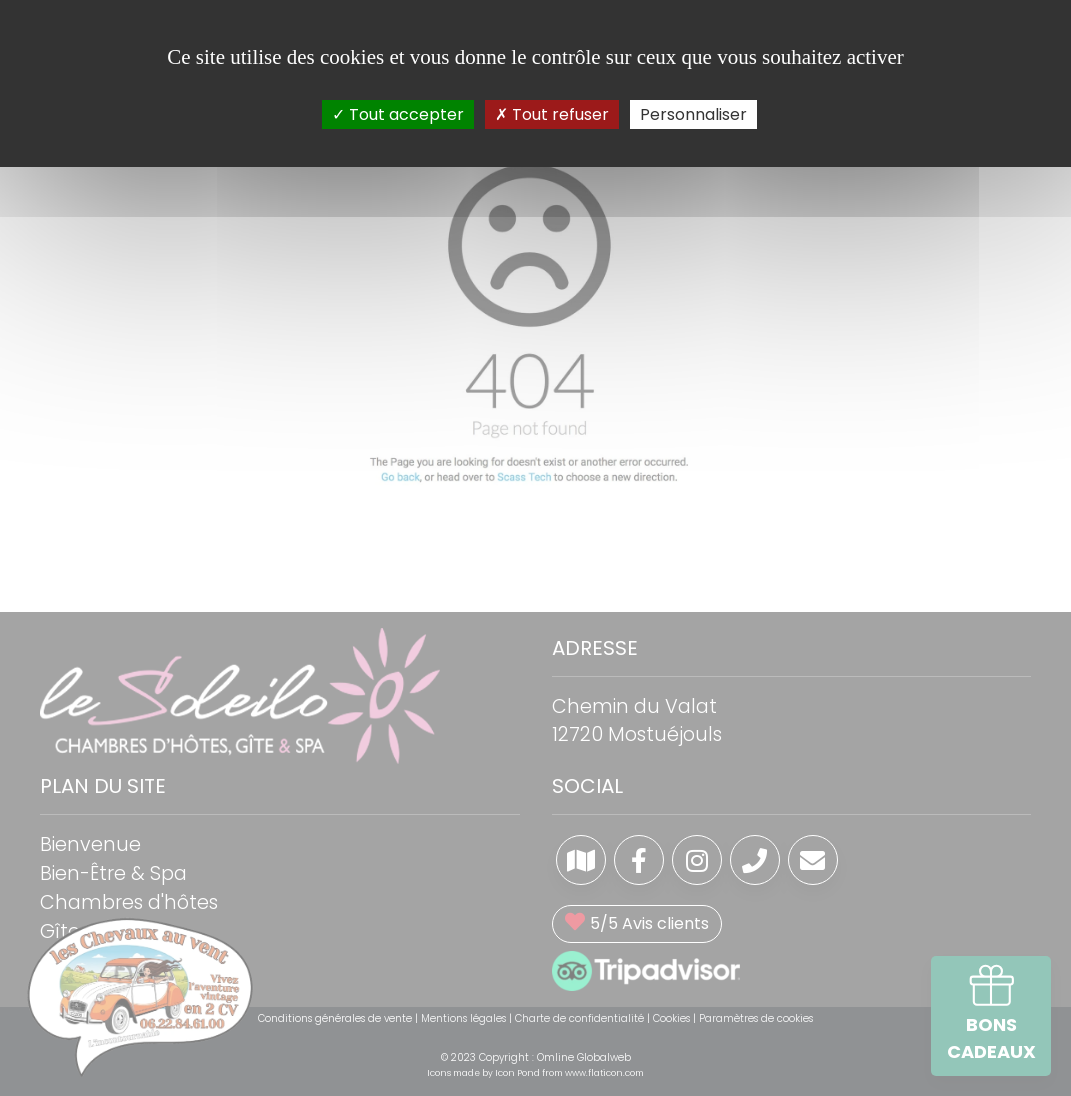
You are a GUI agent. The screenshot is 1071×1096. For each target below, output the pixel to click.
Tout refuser (552, 114)
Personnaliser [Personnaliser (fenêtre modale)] (693, 114)
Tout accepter (398, 114)
